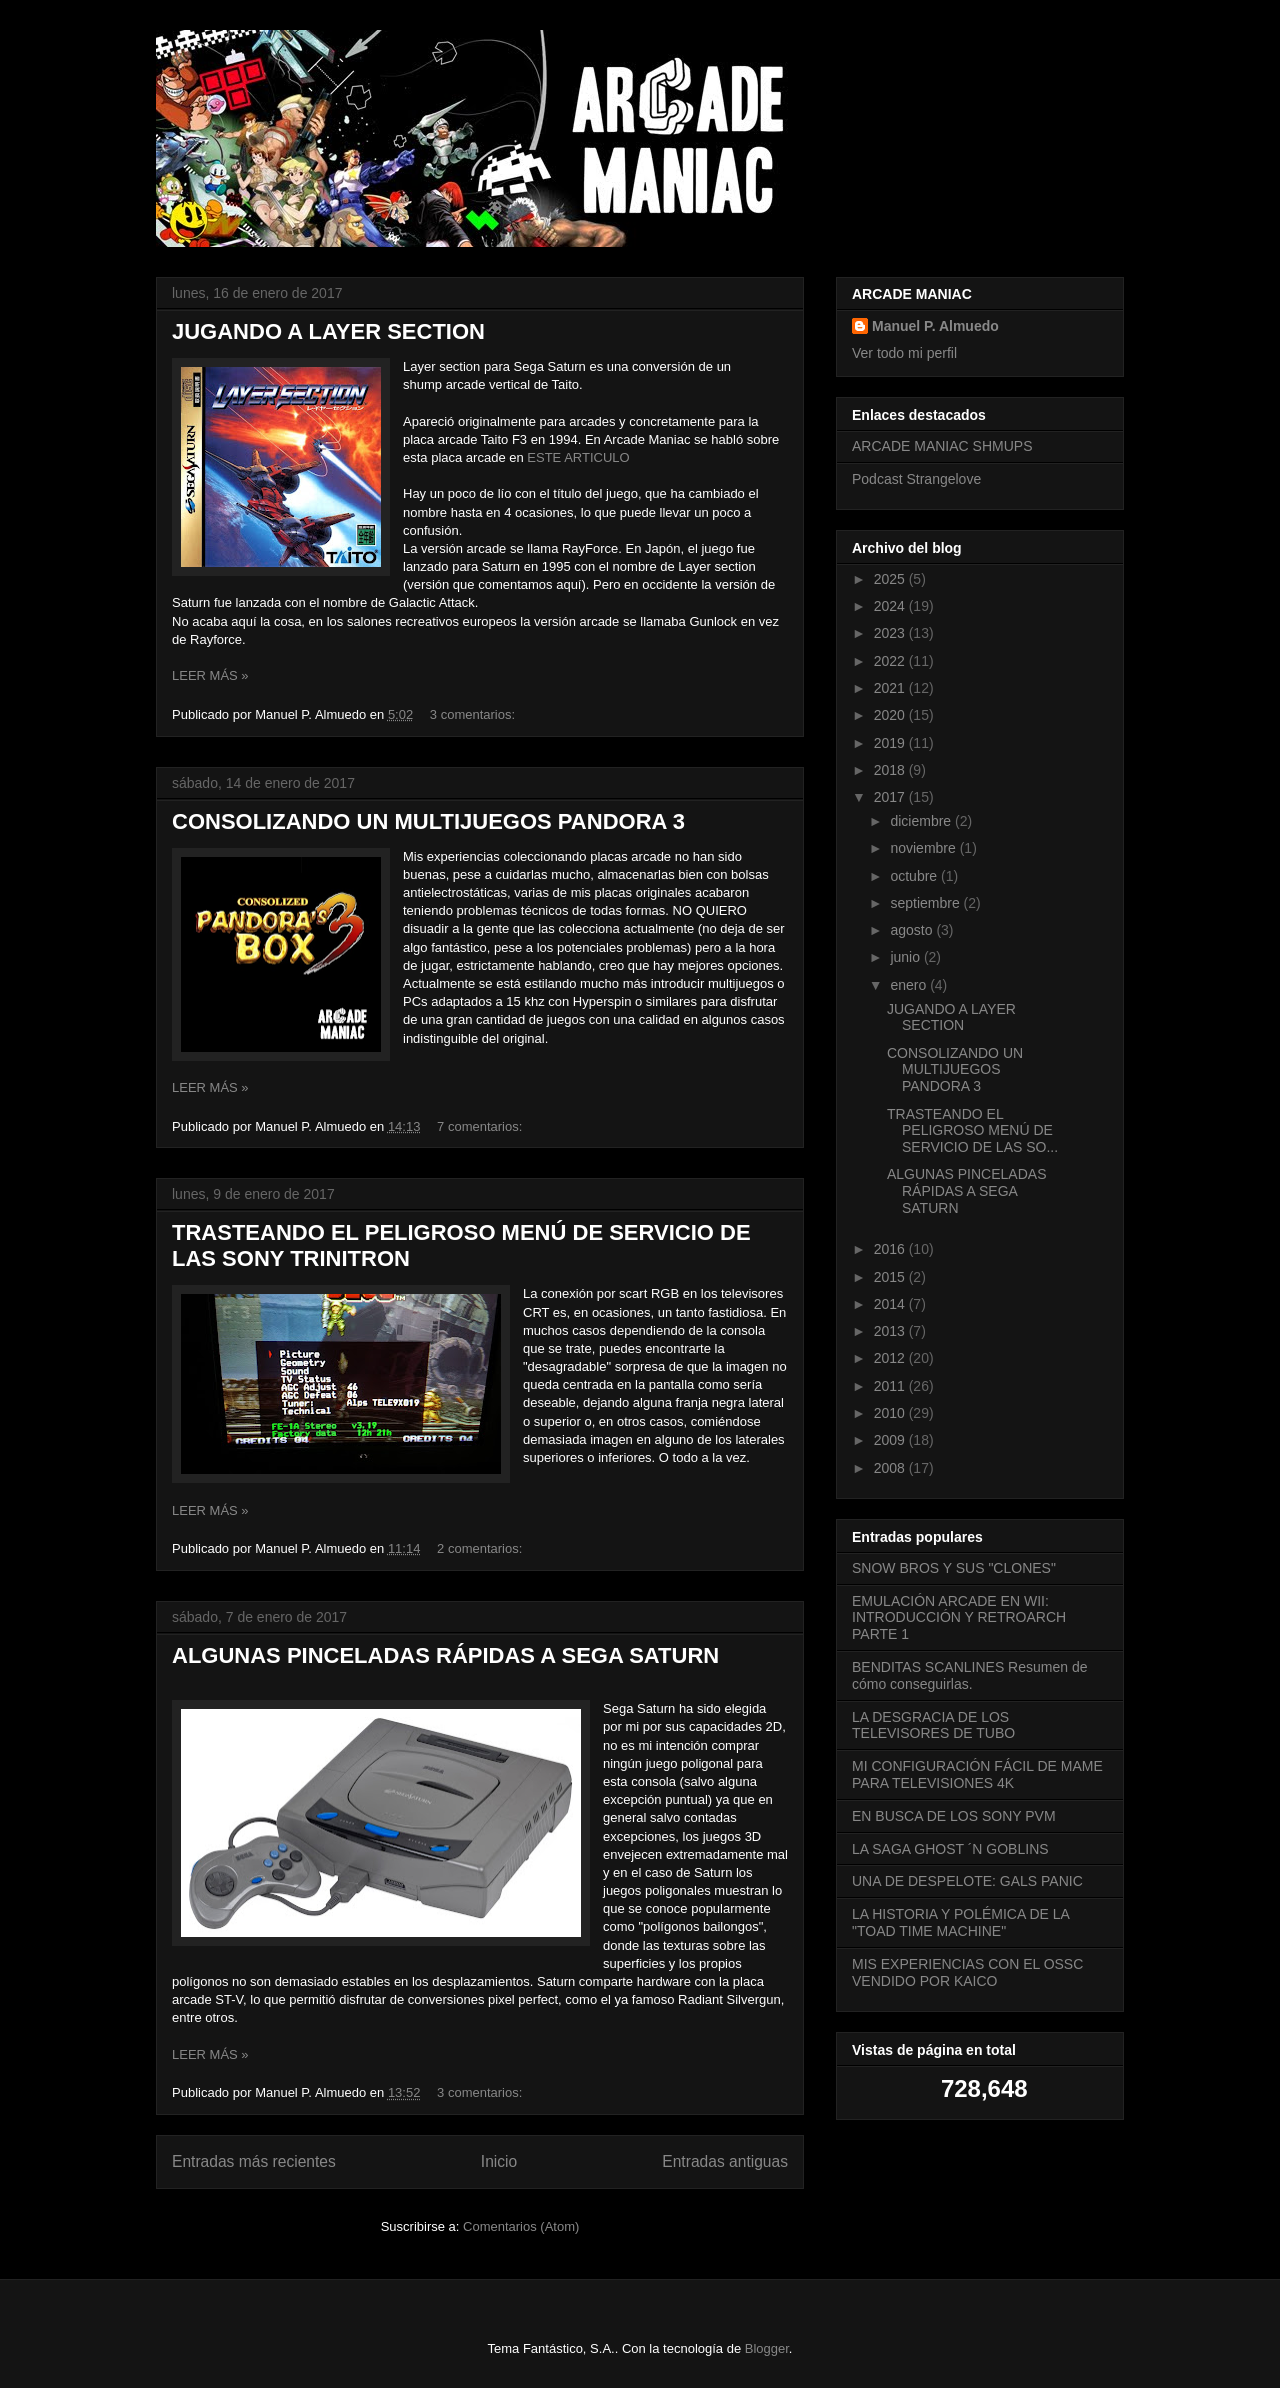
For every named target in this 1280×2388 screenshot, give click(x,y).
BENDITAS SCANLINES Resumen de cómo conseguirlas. (970, 1675)
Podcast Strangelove (916, 479)
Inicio (499, 2161)
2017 (891, 797)
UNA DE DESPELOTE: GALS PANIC (967, 1881)
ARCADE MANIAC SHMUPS (942, 446)
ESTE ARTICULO (578, 457)
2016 (891, 1249)
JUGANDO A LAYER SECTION (328, 331)
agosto (913, 930)
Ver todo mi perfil (904, 353)
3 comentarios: (474, 714)
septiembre (926, 903)
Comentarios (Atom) (521, 2226)
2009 (891, 1440)
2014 (891, 1304)
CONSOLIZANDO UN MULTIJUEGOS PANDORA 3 (428, 821)
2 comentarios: (481, 1548)
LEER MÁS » (210, 675)
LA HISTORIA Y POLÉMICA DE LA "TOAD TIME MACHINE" (960, 1922)
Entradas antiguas (725, 2161)
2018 (891, 770)
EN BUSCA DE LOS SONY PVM (954, 1816)
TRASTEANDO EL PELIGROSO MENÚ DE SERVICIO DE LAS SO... (972, 1131)
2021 (891, 688)
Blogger (767, 2348)
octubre (915, 876)
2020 (891, 715)
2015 (891, 1277)
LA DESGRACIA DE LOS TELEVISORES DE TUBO (933, 1725)
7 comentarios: (481, 1126)
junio (906, 957)
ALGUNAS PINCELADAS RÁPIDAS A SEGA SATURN (445, 1655)
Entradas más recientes (254, 2161)
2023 (891, 633)
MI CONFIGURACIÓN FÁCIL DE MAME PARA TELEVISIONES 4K (977, 1774)
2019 (891, 743)
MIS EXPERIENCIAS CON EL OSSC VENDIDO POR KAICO (967, 1972)
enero (910, 985)
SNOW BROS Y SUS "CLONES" (954, 1568)
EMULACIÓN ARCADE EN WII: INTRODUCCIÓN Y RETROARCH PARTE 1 (959, 1618)
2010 (891, 1413)
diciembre (922, 821)
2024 (891, 606)
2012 (891, 1358)
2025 (891, 579)
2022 (891, 661)
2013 (891, 1331)
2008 (891, 1468)
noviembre (924, 848)
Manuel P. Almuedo (935, 326)
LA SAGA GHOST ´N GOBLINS (950, 1849)
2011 (891, 1386)
